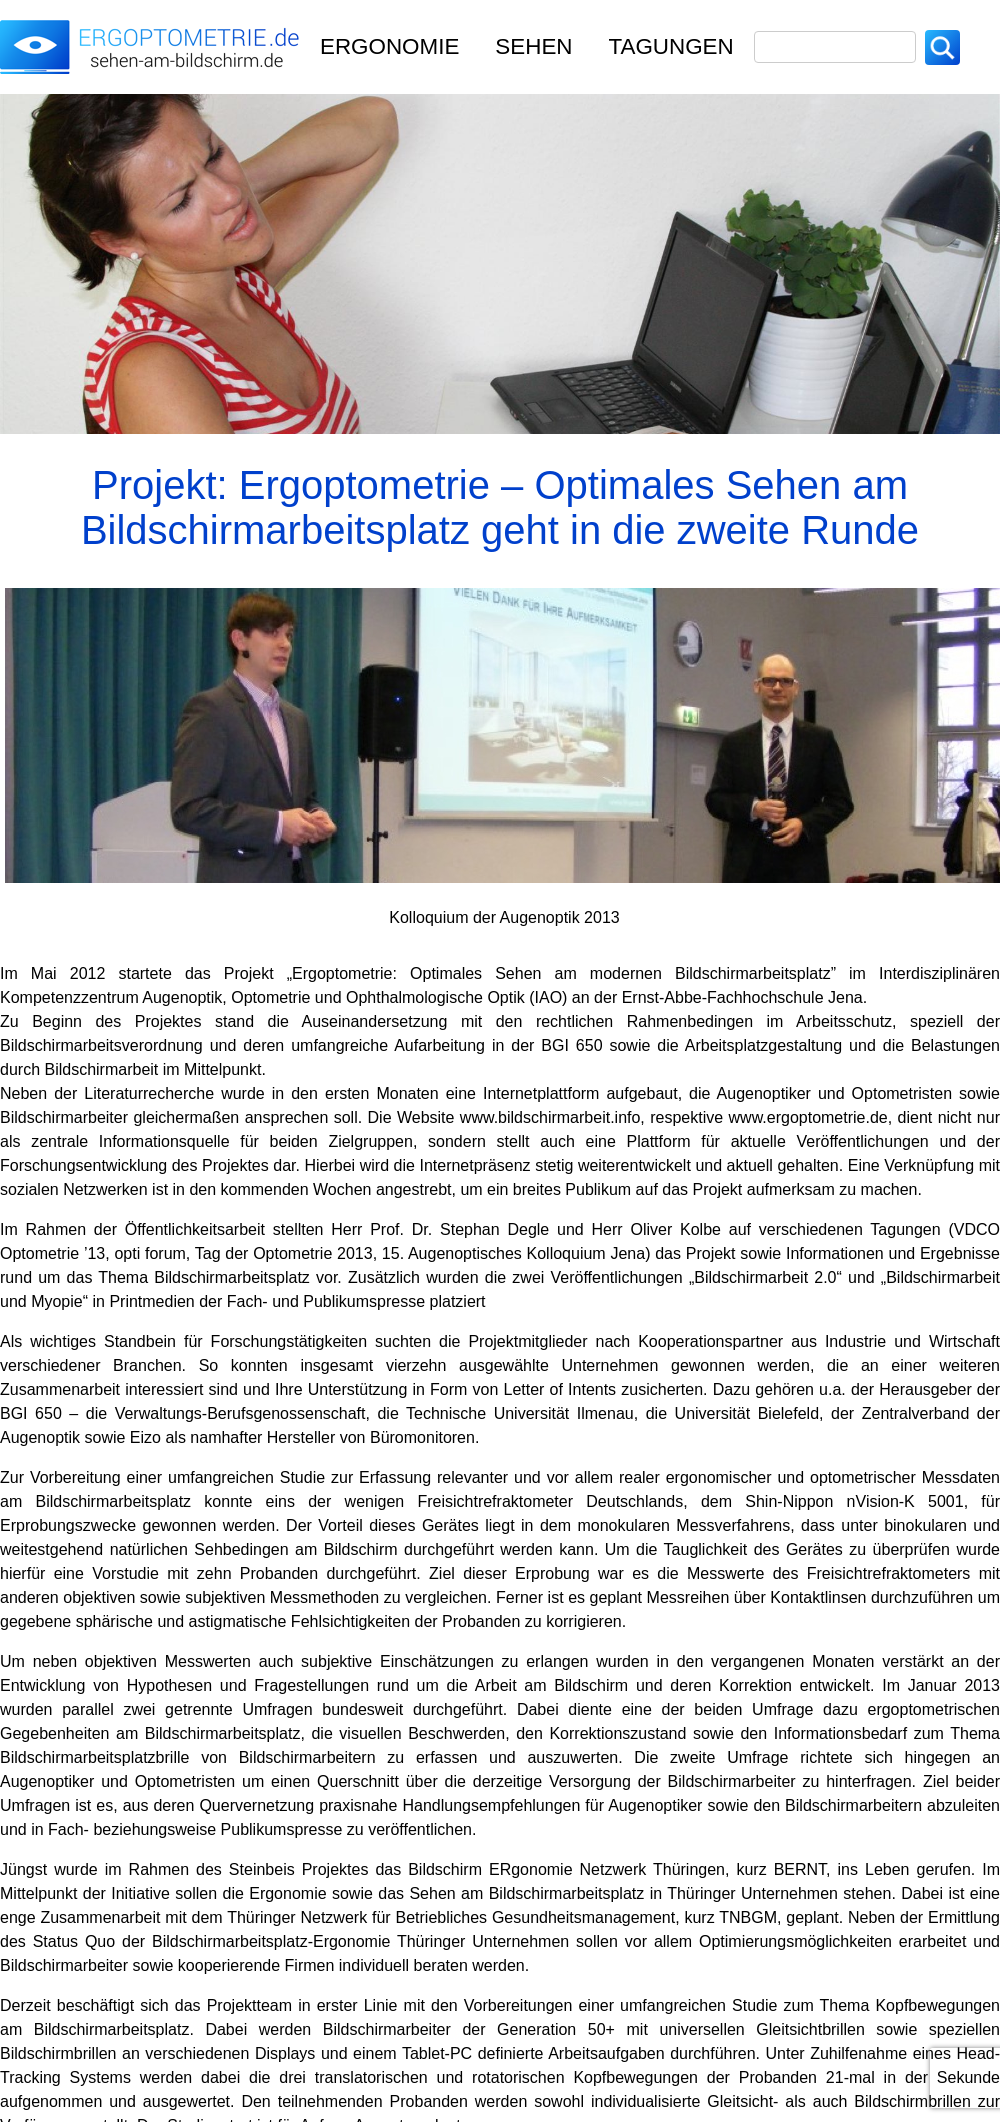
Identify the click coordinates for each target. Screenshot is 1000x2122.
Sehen (533, 46)
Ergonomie (389, 46)
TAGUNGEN (671, 46)
